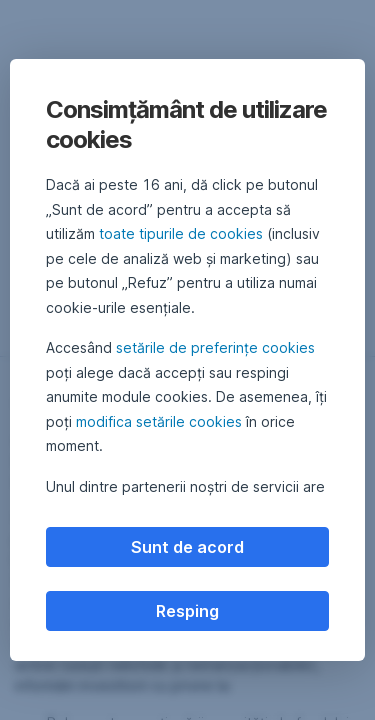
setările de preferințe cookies (215, 347)
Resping (187, 611)
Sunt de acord (187, 547)
